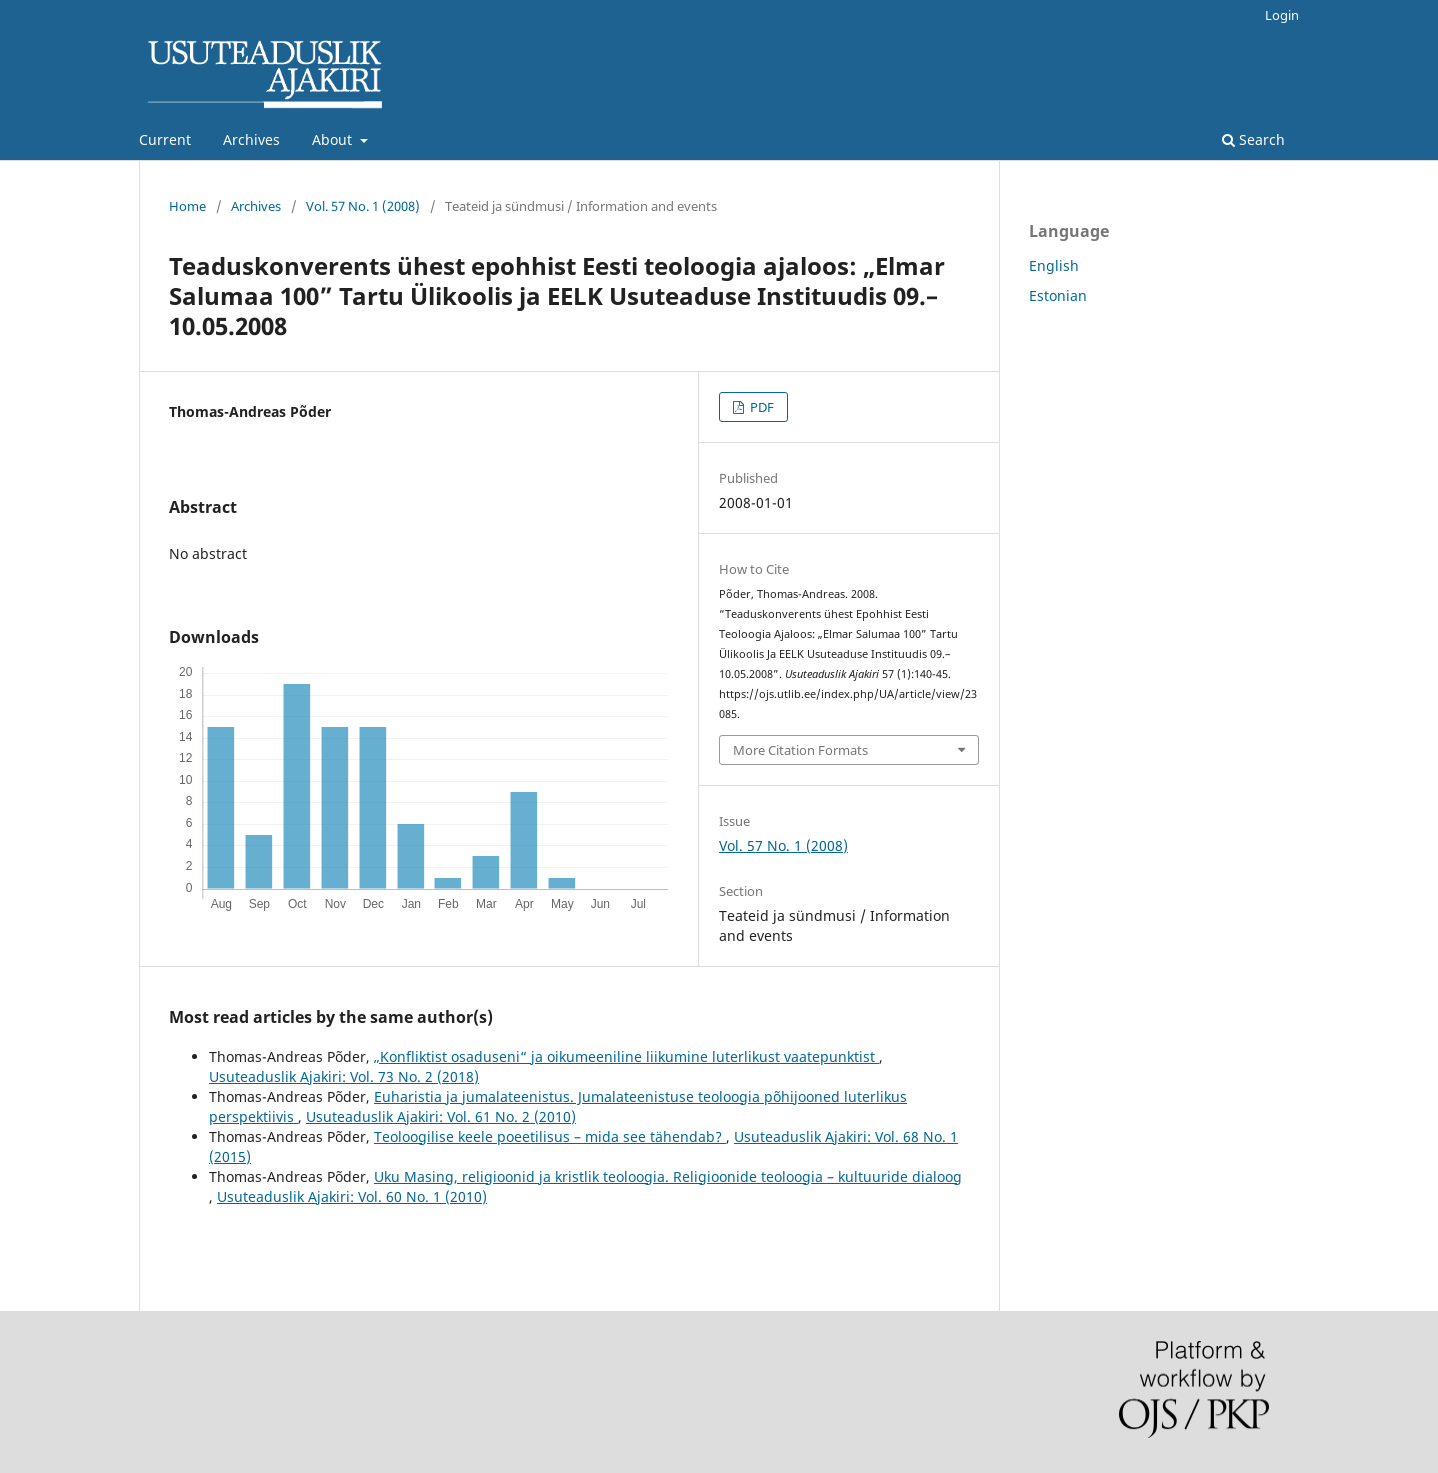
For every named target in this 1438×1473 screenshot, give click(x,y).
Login (1282, 15)
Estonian (1058, 295)
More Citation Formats (800, 750)
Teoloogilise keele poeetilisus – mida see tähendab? (550, 1136)
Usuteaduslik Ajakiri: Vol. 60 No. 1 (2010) (352, 1196)
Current (165, 139)
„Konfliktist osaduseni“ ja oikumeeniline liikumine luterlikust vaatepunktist (626, 1056)
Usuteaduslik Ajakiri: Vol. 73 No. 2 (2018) (344, 1076)
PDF (760, 407)
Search (1253, 139)
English (1054, 265)
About (334, 139)
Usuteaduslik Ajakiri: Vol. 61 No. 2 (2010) (441, 1116)
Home (187, 206)
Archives (251, 139)
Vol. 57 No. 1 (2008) (363, 206)
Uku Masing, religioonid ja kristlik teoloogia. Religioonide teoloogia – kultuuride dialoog (668, 1176)
